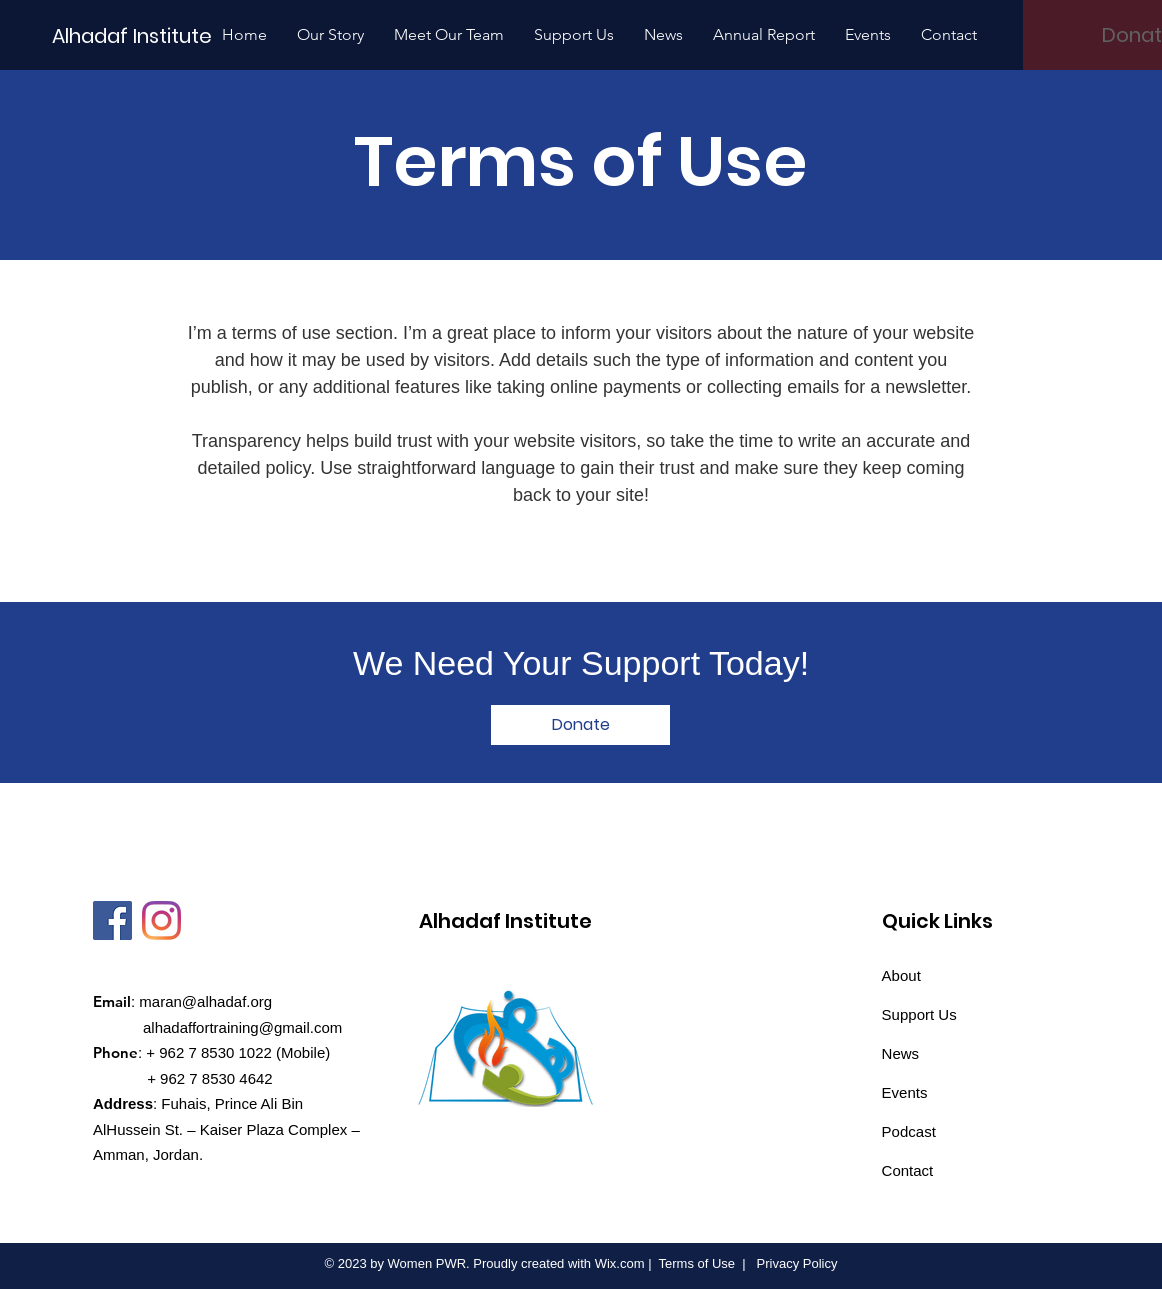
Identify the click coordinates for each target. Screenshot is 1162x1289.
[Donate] (580, 725)
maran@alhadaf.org (205, 1001)
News (901, 1053)
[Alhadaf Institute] (133, 35)
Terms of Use (697, 1263)
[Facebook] (112, 920)
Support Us (919, 1014)
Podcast (909, 1131)
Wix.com (620, 1263)
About (901, 975)
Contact (908, 1170)
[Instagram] (161, 920)
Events (905, 1092)
